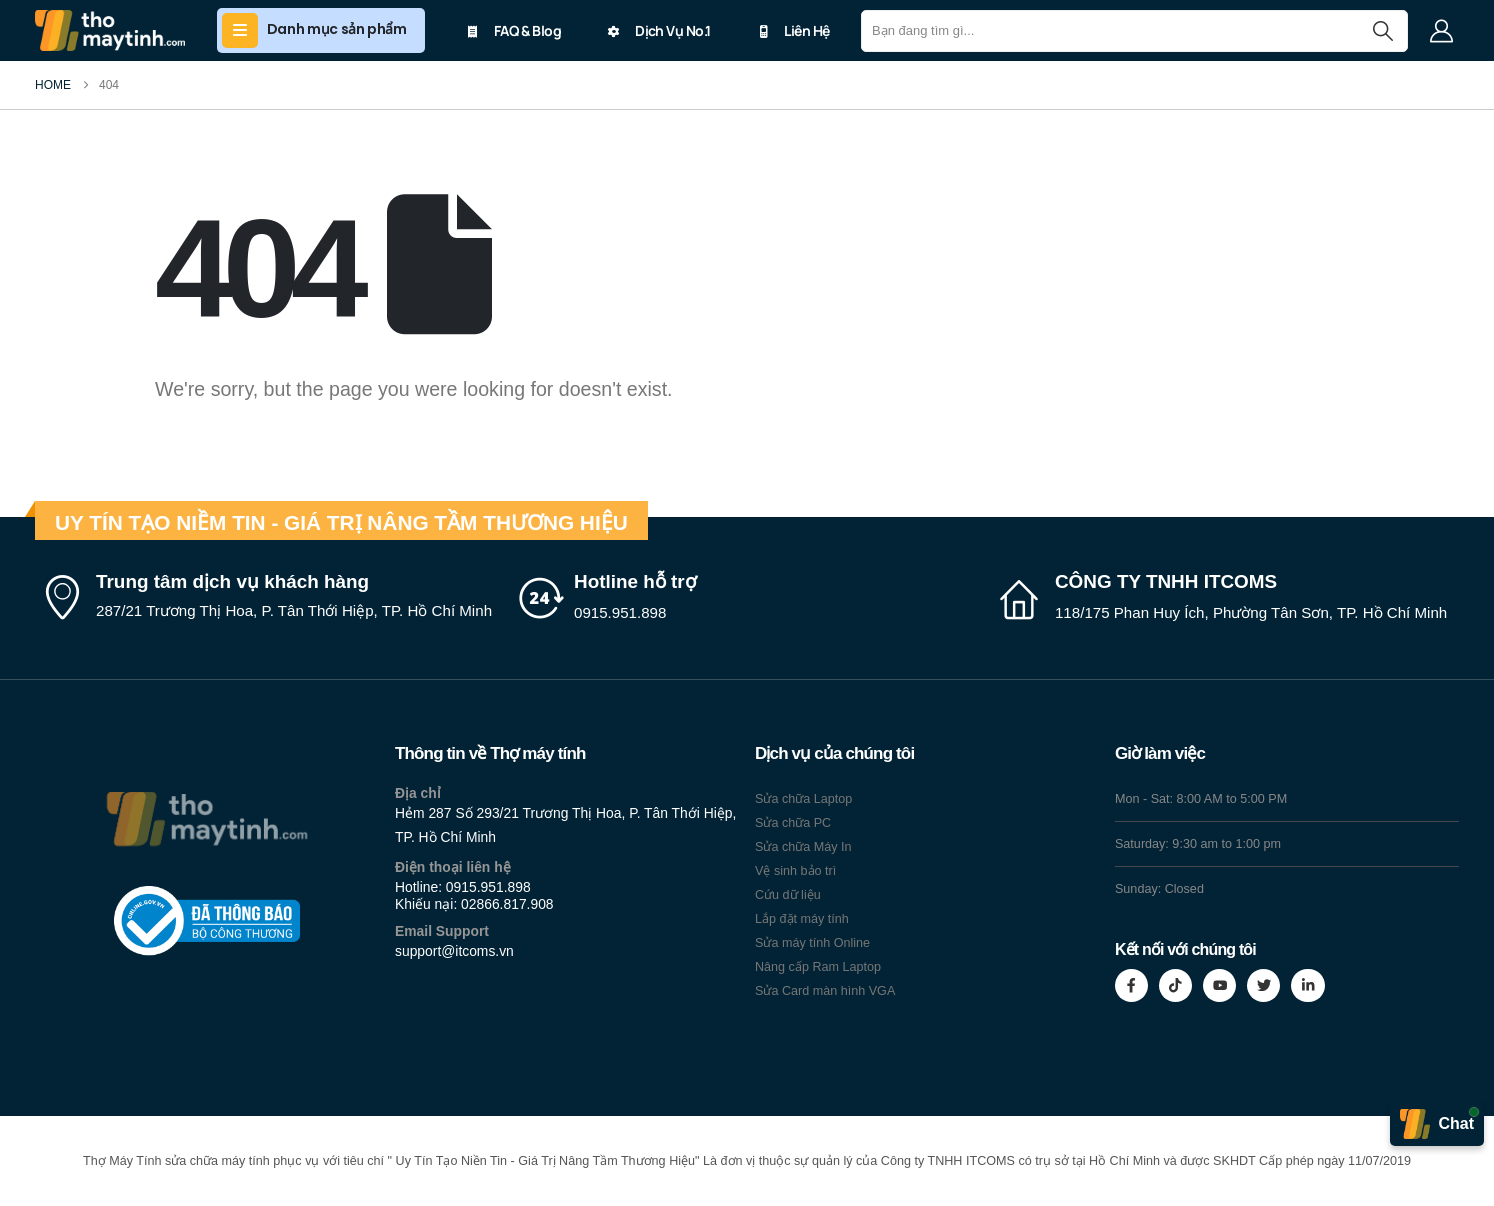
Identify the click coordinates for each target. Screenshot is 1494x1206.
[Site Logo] (110, 30)
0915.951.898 (488, 887)
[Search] (1382, 31)
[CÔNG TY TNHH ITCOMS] (1227, 598)
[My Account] (1441, 31)
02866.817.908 (507, 904)
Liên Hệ (793, 31)
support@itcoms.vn (454, 951)
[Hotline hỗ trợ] (747, 598)
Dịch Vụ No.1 (659, 31)
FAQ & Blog (514, 31)
